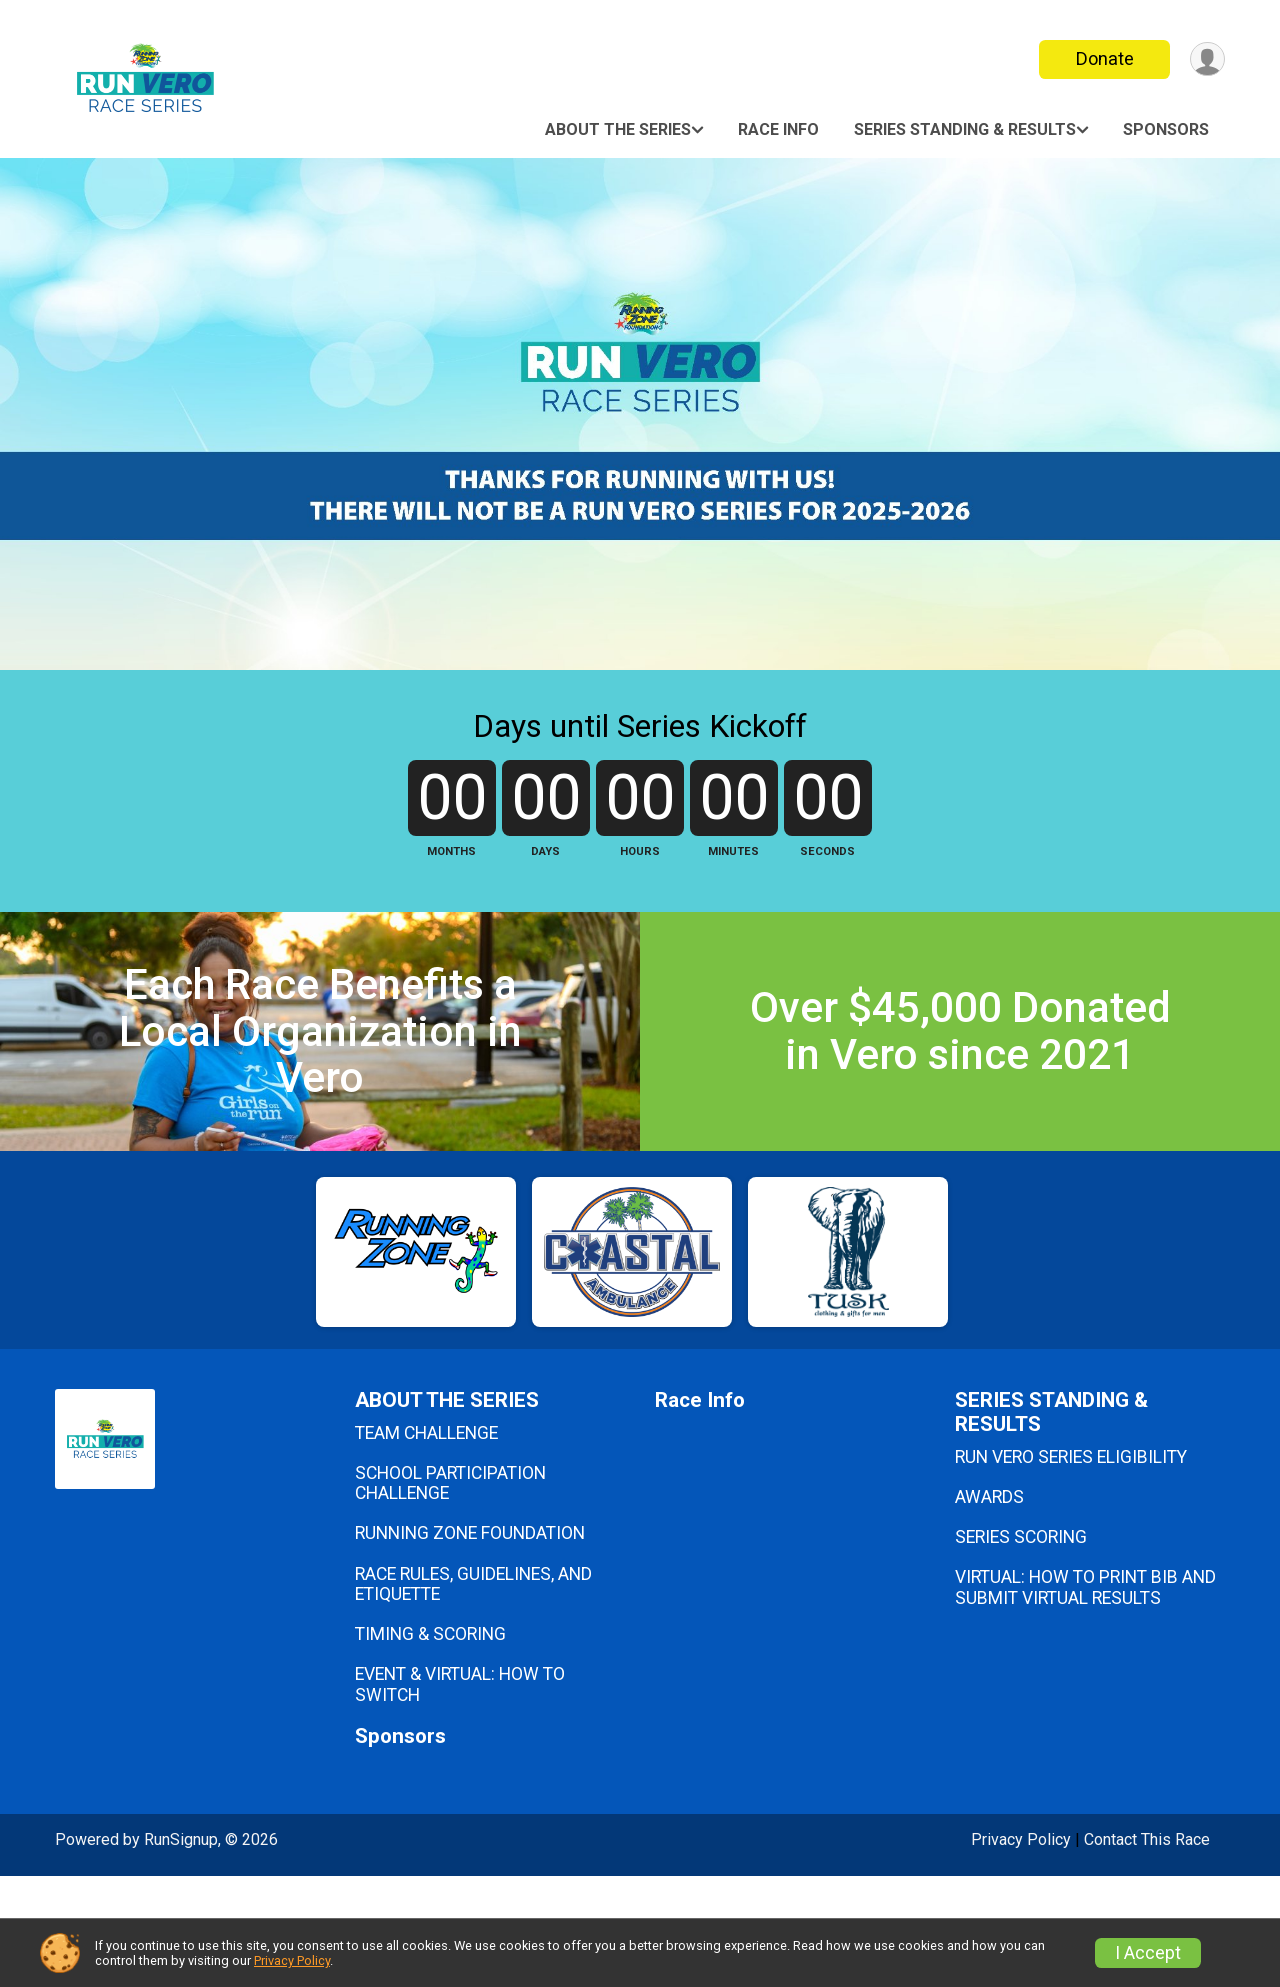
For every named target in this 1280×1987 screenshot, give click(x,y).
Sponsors (1166, 129)
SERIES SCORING (1021, 1648)
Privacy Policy (292, 1960)
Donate (1103, 58)
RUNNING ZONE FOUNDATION (470, 1645)
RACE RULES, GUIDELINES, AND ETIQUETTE (473, 1695)
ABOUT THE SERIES (618, 129)
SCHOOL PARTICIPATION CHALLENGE (450, 1594)
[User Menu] (1206, 59)
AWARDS (989, 1608)
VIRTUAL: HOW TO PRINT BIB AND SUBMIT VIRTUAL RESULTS (1085, 1698)
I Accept (1148, 1953)
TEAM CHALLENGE (426, 1544)
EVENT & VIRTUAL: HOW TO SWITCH (460, 1795)
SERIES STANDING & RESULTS (965, 129)
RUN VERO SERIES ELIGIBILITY (1071, 1568)
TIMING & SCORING (430, 1745)
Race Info (778, 129)
